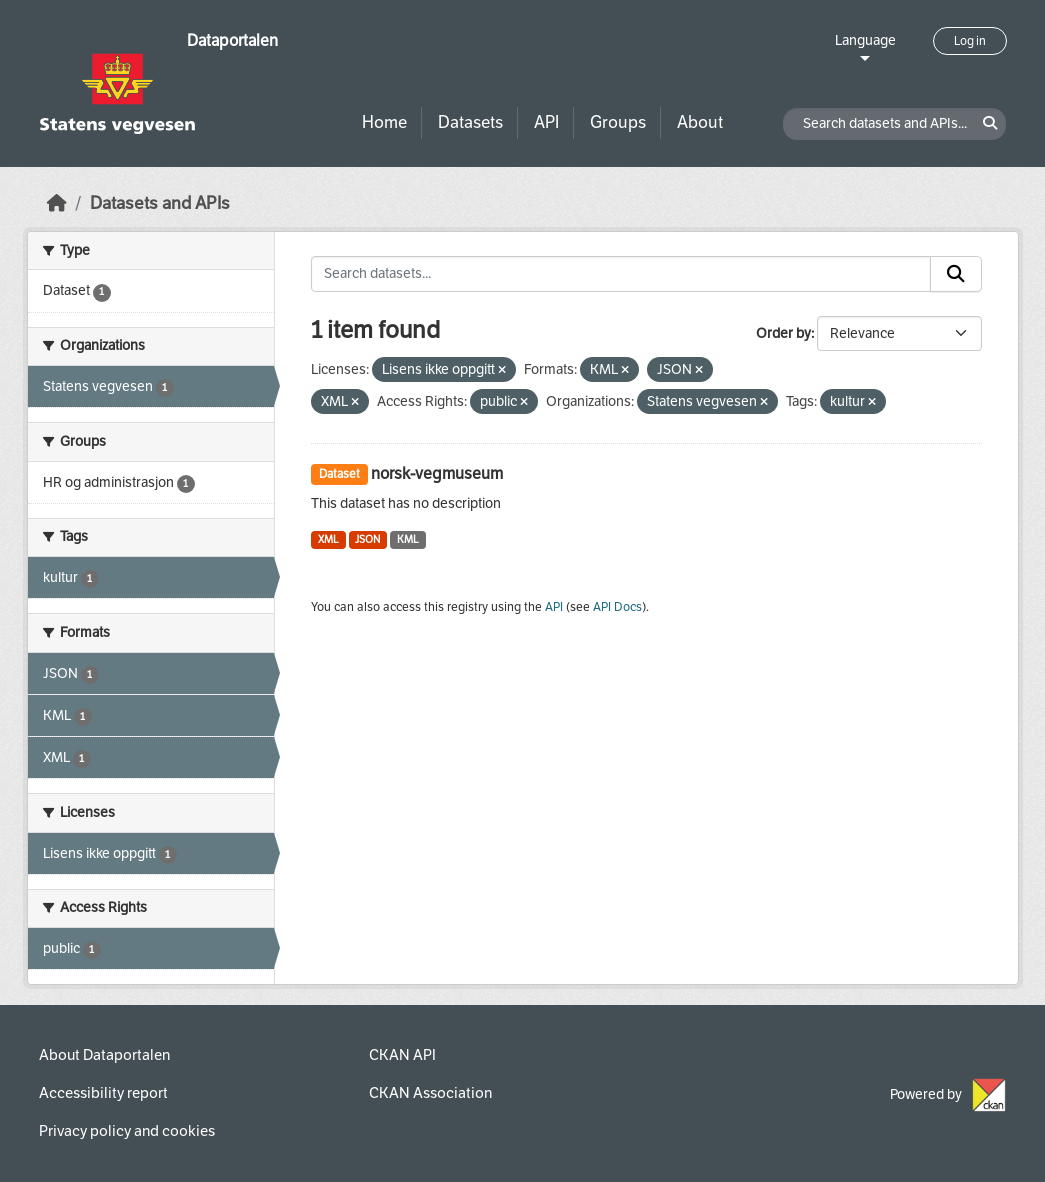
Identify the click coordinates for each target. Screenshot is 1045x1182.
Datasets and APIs (160, 203)
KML (408, 539)
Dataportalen (232, 40)
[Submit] (956, 274)
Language (865, 40)
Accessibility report (103, 1093)
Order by (783, 333)
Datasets (470, 122)
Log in (970, 41)
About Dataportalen (104, 1055)
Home (384, 122)
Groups (618, 122)
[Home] (57, 203)
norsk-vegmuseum (437, 473)
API (546, 122)
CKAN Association (430, 1093)
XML (328, 539)
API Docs (617, 607)
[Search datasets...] (621, 274)
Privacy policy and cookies (127, 1131)
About (700, 122)
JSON (367, 539)
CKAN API (402, 1055)
